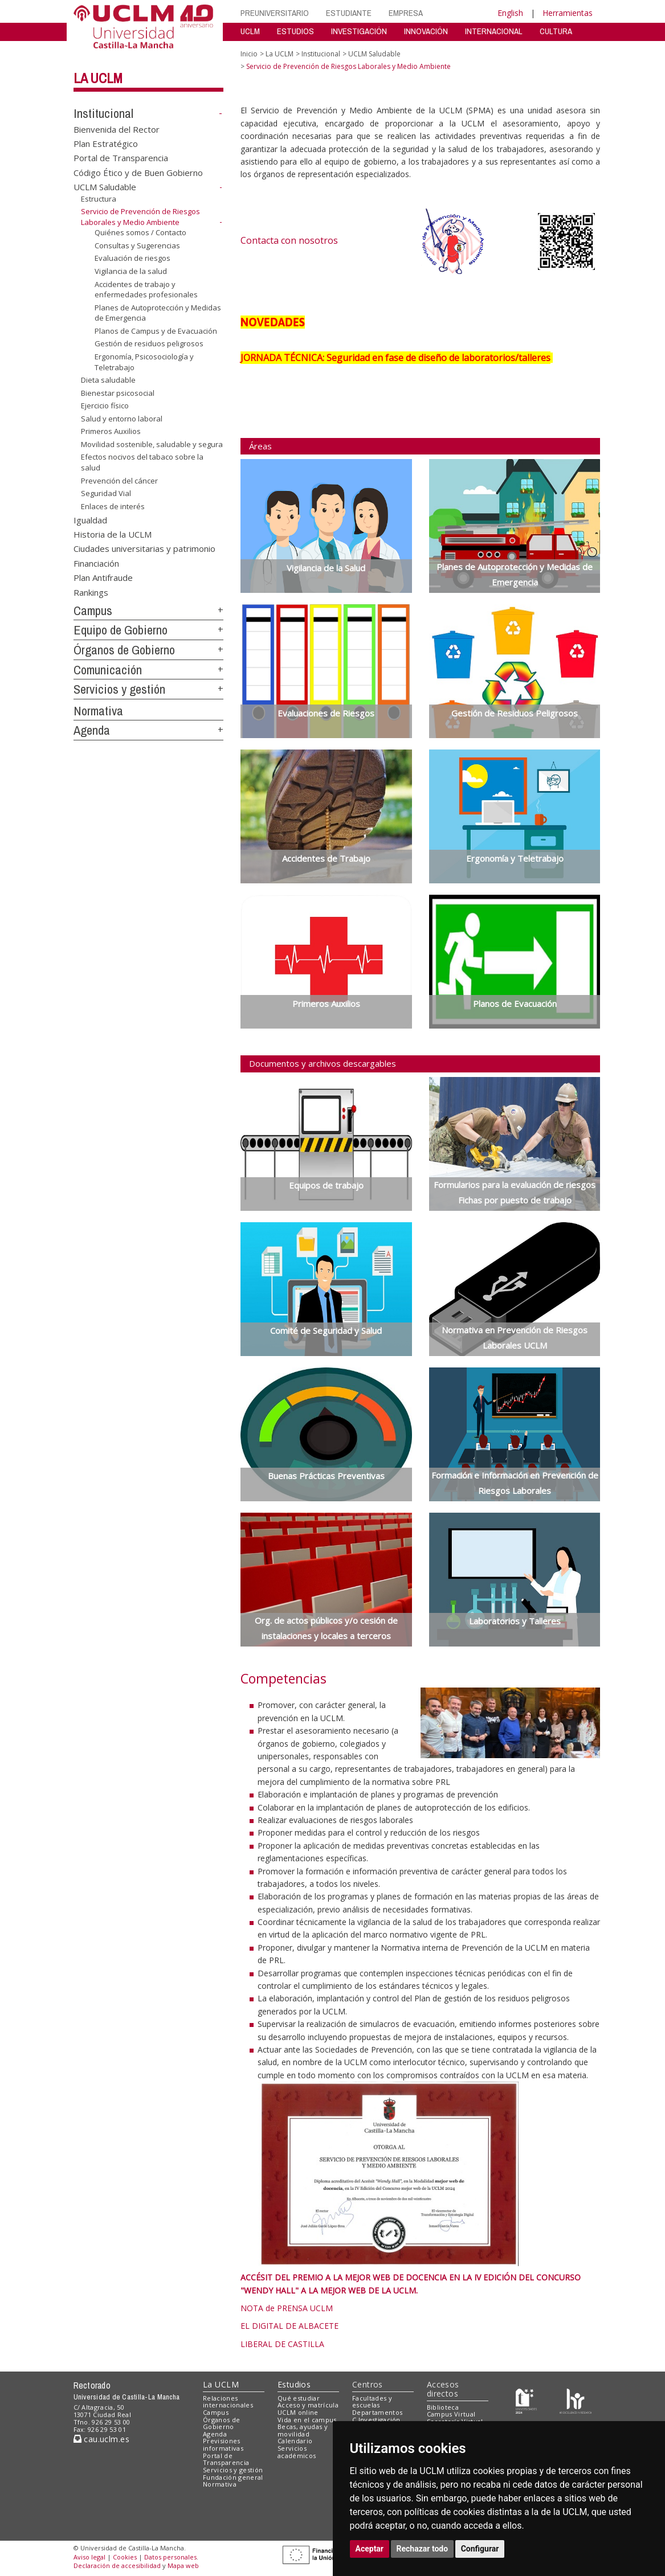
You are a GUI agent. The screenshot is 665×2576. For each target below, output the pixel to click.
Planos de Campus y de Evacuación (156, 331)
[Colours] (575, 2400)
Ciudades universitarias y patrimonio (144, 548)
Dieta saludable (108, 380)
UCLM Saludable (105, 187)
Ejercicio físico (105, 405)
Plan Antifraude (103, 577)
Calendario (295, 2440)
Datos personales (170, 2557)
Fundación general (233, 2477)
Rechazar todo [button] (422, 2548)
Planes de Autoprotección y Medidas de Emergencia (158, 312)
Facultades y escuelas (372, 2402)
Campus (93, 610)
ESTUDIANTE (349, 13)
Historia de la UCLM (113, 534)
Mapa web (183, 2565)
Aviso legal (89, 2557)
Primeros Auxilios (111, 431)
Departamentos (377, 2412)
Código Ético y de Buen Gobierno (138, 172)
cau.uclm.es (101, 2439)
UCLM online (298, 2412)
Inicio (249, 54)
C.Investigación (376, 2419)
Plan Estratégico (106, 143)
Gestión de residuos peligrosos (149, 343)
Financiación (96, 562)
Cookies (125, 2557)
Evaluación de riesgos (132, 258)
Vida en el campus (307, 2419)
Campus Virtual (451, 2414)
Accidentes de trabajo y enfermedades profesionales (146, 289)
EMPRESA (406, 13)
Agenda (92, 730)
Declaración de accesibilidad (117, 2565)
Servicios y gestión (119, 689)
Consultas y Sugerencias (137, 245)
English (510, 12)
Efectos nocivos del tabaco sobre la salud (142, 462)
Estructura (98, 199)
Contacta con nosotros (289, 240)
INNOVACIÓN (426, 31)
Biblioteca (443, 2407)
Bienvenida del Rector (117, 128)
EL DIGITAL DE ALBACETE (289, 2325)
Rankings (91, 591)
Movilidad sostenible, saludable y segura (152, 444)
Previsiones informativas (223, 2444)
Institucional (103, 113)
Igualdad (90, 519)
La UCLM (98, 78)
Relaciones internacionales (228, 2402)
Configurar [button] (480, 2548)
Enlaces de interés (113, 506)
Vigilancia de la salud (131, 271)
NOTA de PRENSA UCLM (286, 2308)
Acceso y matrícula (308, 2405)
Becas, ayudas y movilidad (303, 2430)
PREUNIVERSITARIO (274, 13)
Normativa (98, 710)
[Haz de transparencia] (526, 2400)
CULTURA (556, 31)
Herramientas (567, 12)
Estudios (294, 2384)
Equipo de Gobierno (121, 629)
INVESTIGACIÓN (359, 31)
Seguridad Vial (106, 493)
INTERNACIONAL (494, 31)
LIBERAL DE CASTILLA (282, 2344)
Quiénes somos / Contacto (140, 232)
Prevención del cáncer (119, 480)
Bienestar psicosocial (117, 393)
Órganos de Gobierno (124, 649)
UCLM (250, 31)
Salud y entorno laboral (121, 418)
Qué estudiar (299, 2398)
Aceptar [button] (370, 2548)
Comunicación (108, 669)
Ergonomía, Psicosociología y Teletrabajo (144, 361)
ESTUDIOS (295, 31)
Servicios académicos (297, 2452)
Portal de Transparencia (121, 157)
